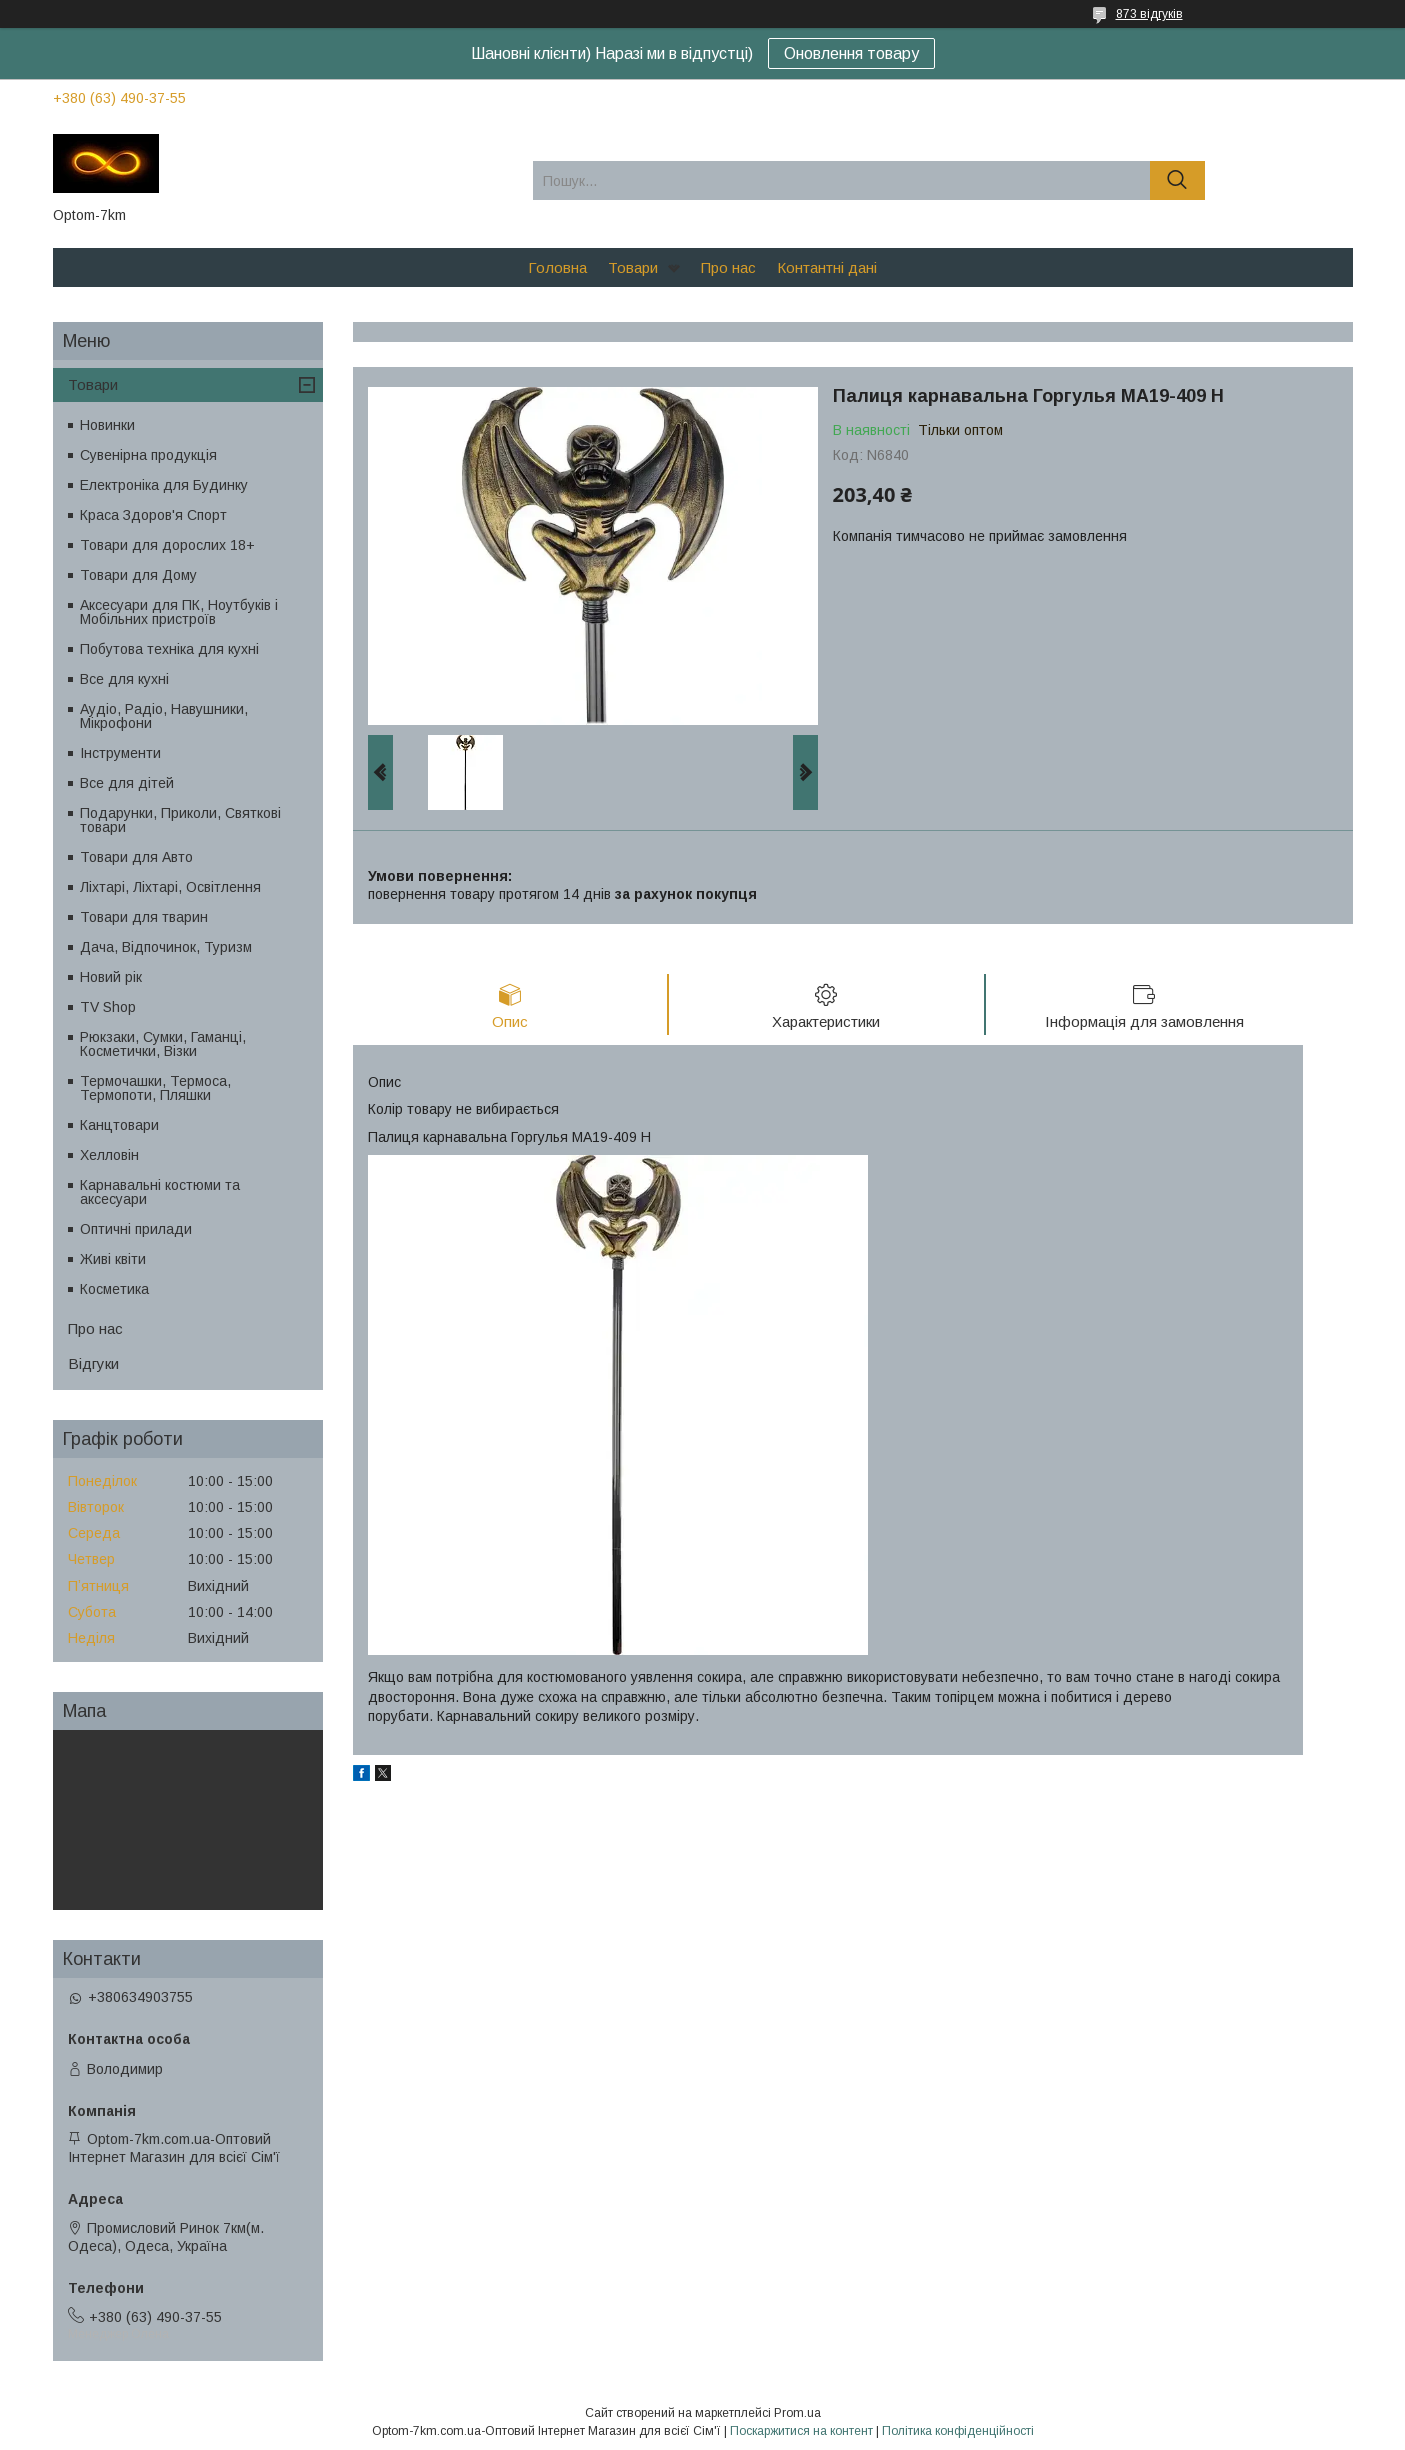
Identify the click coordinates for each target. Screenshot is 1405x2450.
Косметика (114, 1289)
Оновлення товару (851, 53)
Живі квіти (113, 1259)
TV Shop (108, 1007)
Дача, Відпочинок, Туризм (166, 947)
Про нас (728, 267)
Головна (557, 267)
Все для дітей (127, 783)
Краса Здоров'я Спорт (153, 515)
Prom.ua (797, 2413)
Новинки (107, 425)
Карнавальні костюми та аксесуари (160, 1192)
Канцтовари (119, 1125)
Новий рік (111, 977)
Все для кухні (124, 679)
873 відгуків (1149, 14)
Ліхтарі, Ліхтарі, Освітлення (170, 887)
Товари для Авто (136, 857)
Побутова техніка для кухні (169, 649)
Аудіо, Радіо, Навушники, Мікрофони (164, 716)
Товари (633, 267)
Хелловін (109, 1155)
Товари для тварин (144, 917)
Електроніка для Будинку (164, 485)
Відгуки (93, 1363)
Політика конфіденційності (958, 2431)
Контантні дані (827, 267)
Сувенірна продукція (148, 455)
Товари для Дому (138, 575)
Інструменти (120, 753)
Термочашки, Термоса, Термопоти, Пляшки (155, 1088)
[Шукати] (1177, 180)
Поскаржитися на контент (801, 2431)
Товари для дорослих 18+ (167, 545)
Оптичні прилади (136, 1229)
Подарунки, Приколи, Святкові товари (180, 820)
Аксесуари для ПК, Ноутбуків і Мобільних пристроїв (179, 612)
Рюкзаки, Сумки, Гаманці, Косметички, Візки (163, 1044)
